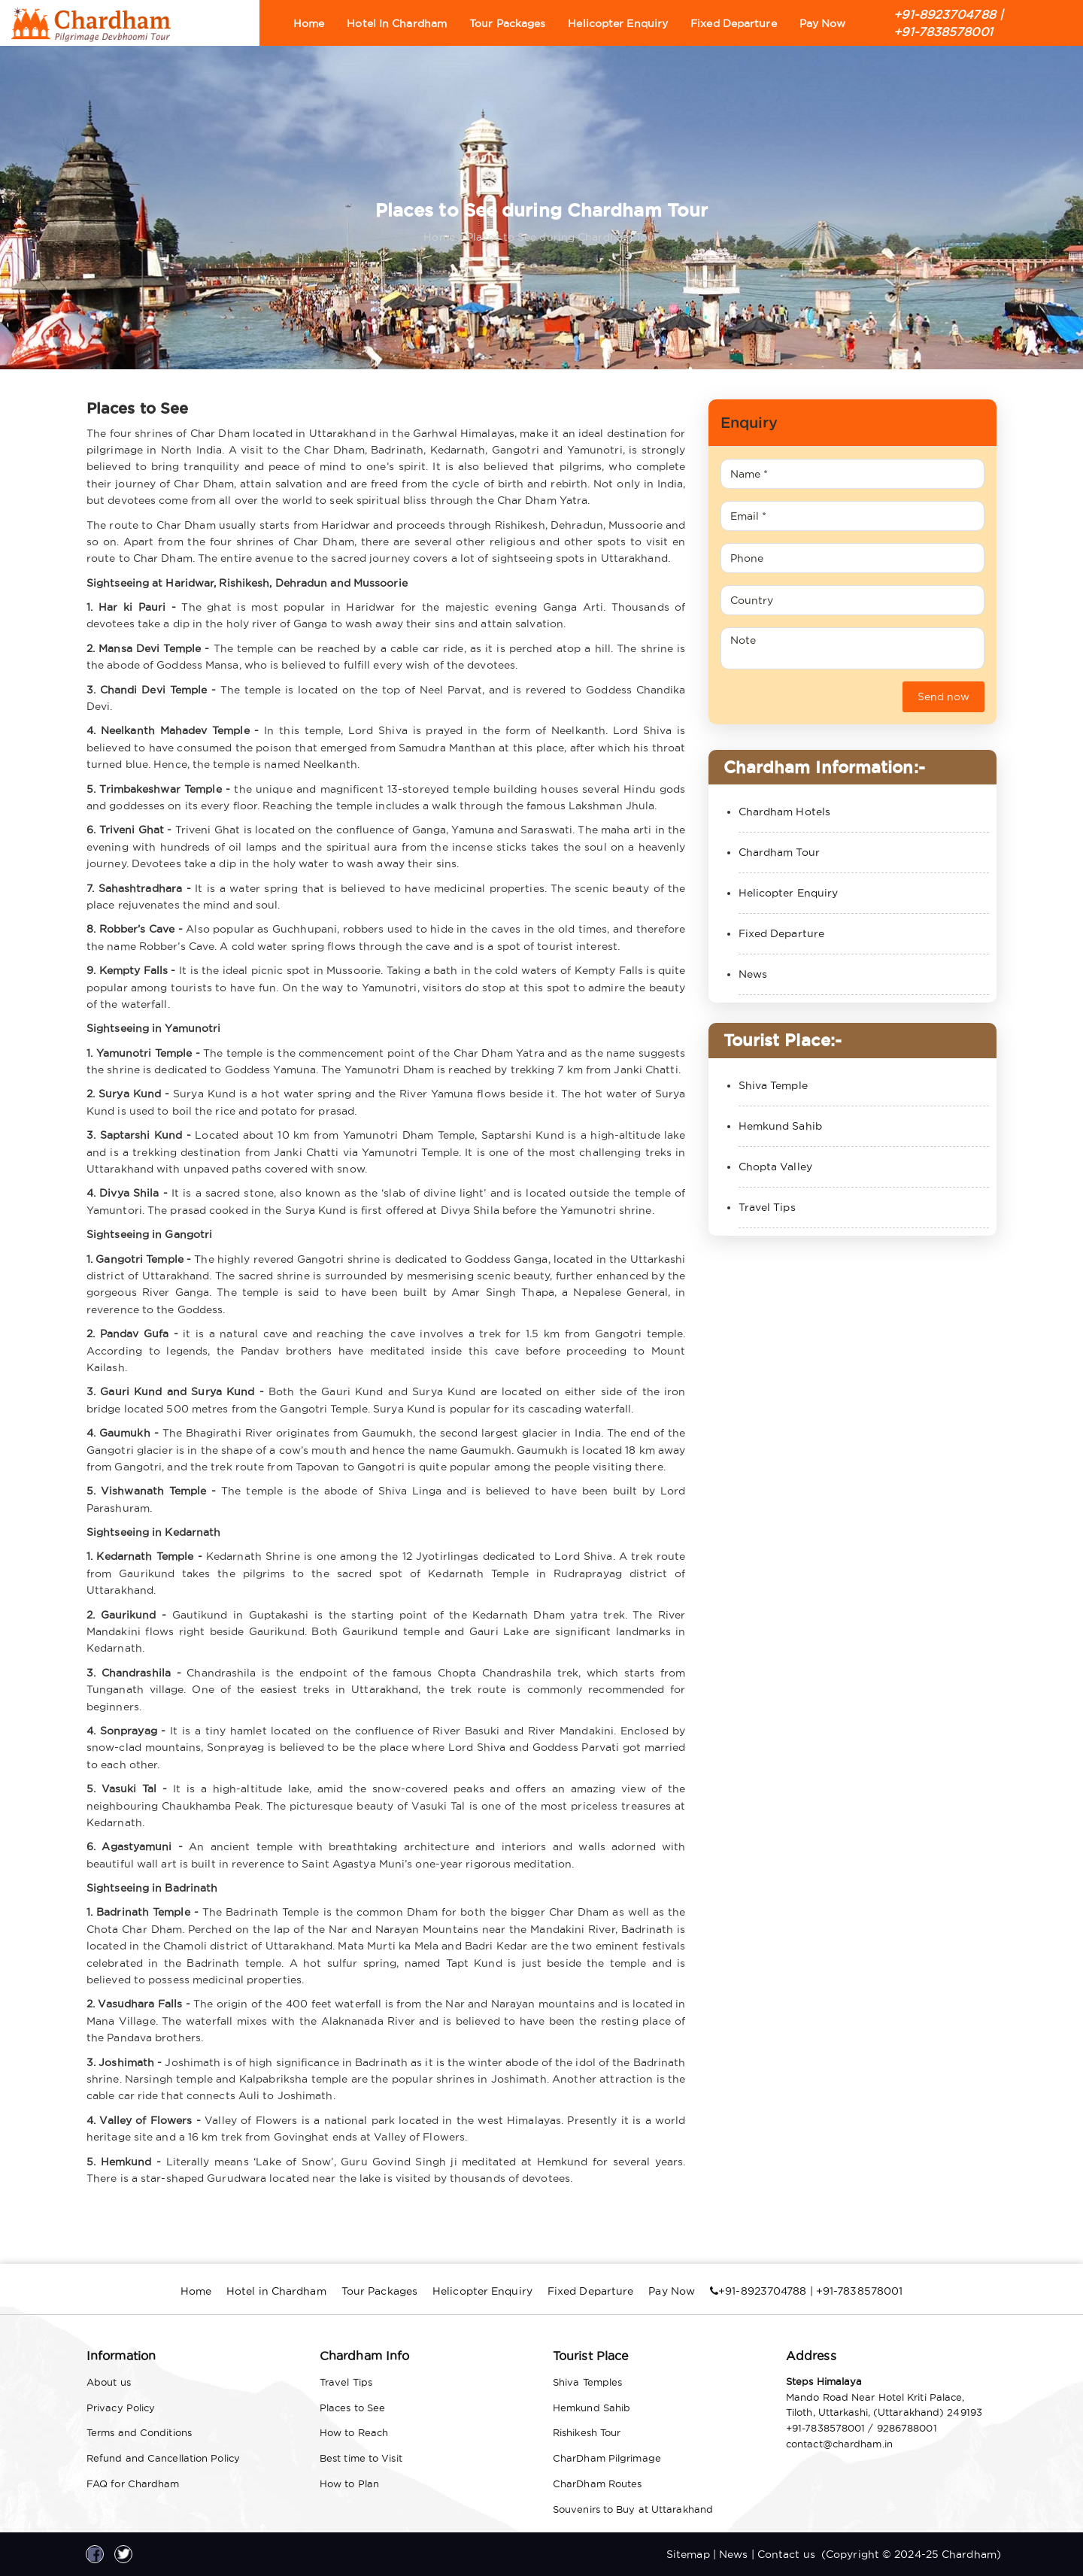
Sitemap (688, 2554)
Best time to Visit (361, 2458)
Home (308, 23)
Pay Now (822, 23)
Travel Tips (767, 1207)
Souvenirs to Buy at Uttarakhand (633, 2509)
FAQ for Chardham (133, 2483)
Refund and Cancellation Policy (163, 2458)
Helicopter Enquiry (618, 23)
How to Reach (354, 2432)
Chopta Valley (775, 1167)
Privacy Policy (120, 2407)
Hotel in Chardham (397, 23)
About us (108, 2382)
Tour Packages (507, 23)
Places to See (352, 2407)
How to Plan (349, 2483)
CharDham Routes (597, 2483)
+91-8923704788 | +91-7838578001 (948, 23)
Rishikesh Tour (586, 2432)
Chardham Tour (779, 852)
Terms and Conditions (139, 2432)
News (753, 974)
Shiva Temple (773, 1085)
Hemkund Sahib (780, 1126)
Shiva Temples (587, 2382)
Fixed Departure (733, 23)
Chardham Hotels (785, 812)
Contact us (786, 2554)
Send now (943, 696)
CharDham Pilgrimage (607, 2458)
